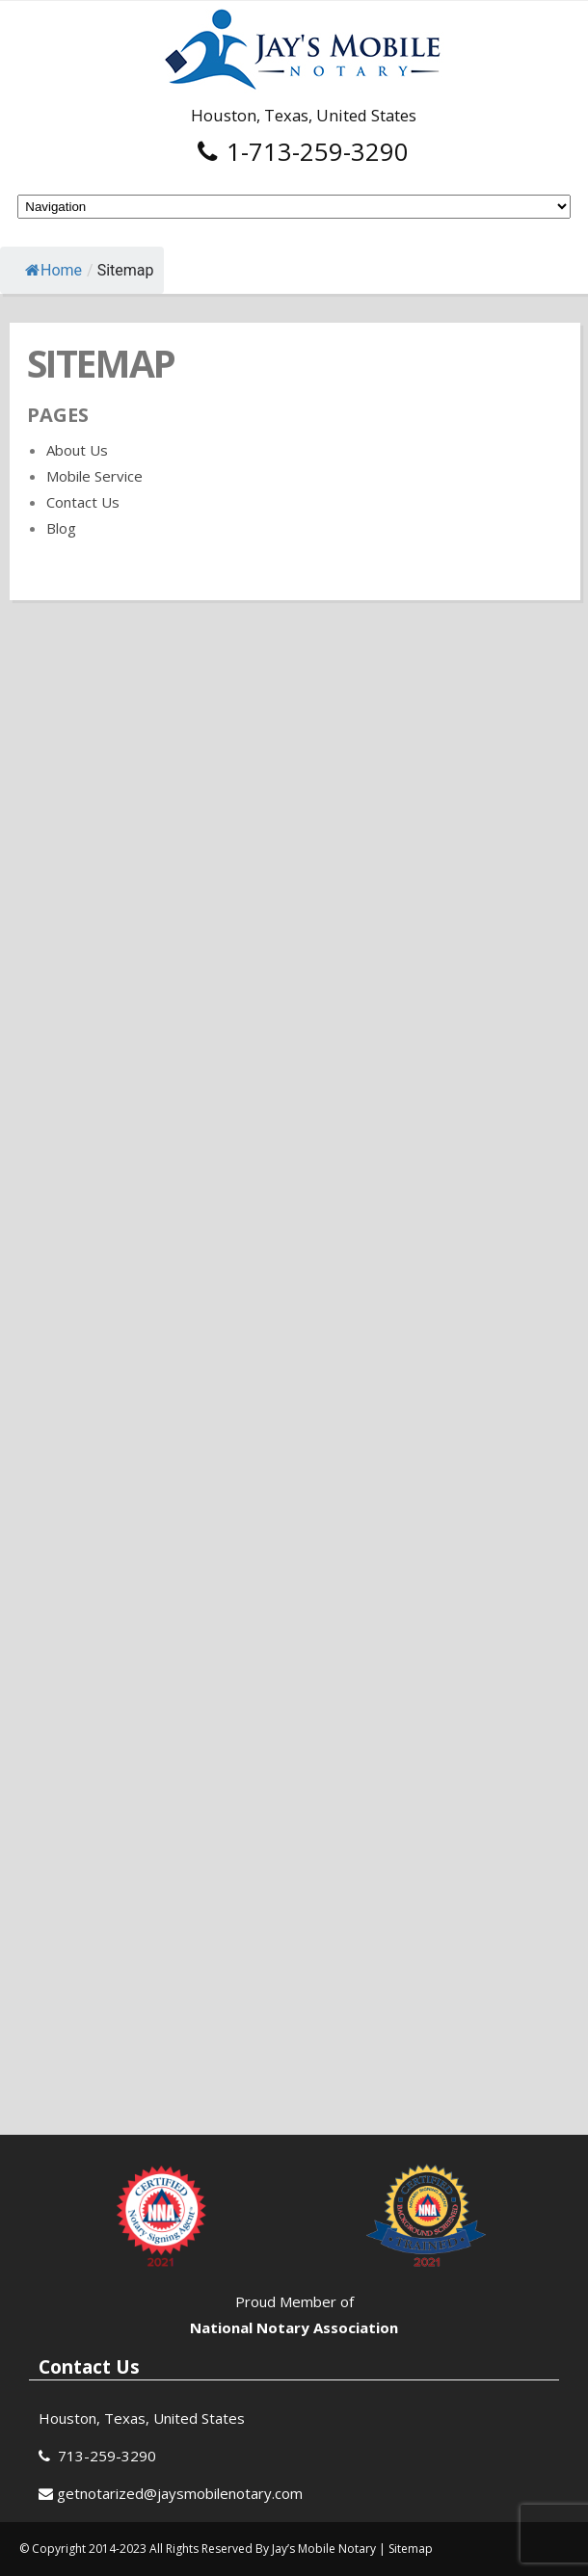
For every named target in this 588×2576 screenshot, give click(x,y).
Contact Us (83, 502)
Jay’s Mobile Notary (325, 2548)
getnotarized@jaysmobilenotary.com (180, 2493)
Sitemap (410, 2548)
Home (53, 270)
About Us (77, 450)
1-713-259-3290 (303, 151)
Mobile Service (94, 476)
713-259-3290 (107, 2455)
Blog (61, 528)
